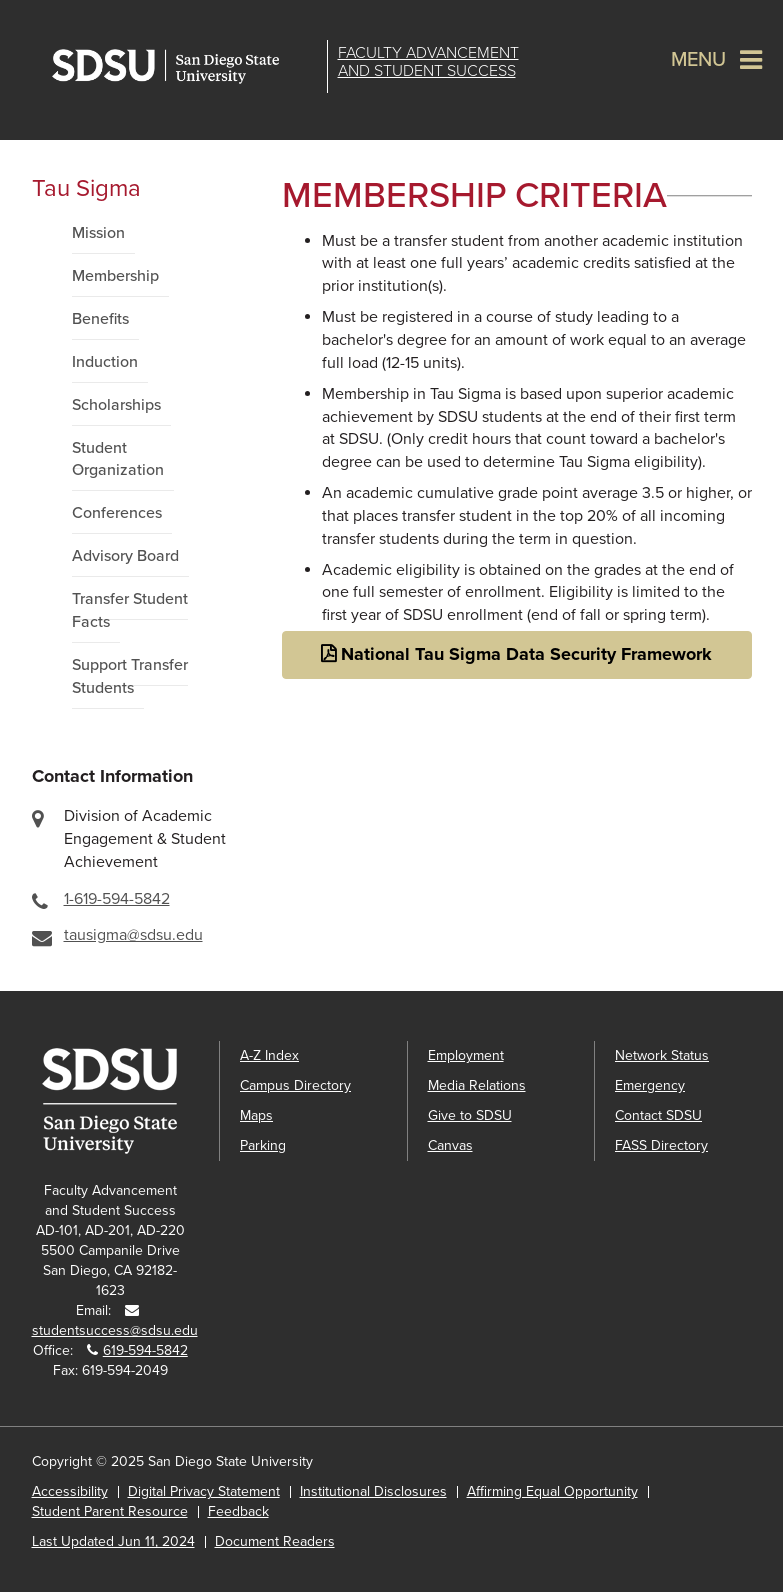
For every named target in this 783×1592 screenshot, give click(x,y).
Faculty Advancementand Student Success (428, 62)
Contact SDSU (658, 1115)
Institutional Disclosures (373, 1491)
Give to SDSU (470, 1115)
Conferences (117, 513)
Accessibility (70, 1491)
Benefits (100, 319)
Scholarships (116, 405)
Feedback (238, 1511)
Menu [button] (698, 60)
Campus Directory (295, 1085)
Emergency (650, 1085)
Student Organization (118, 459)
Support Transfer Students (130, 676)
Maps (256, 1115)
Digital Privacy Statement (204, 1491)
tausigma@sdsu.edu (133, 935)
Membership (115, 276)
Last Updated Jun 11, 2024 (113, 1541)
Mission (98, 233)
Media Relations (477, 1085)
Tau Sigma (86, 188)
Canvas (450, 1145)
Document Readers (275, 1541)
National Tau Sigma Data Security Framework (526, 654)
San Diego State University (184, 66)
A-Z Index (269, 1055)
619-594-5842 (145, 1350)
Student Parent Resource (110, 1511)
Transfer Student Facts (130, 610)
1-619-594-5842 (117, 899)
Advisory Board (125, 556)
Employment (466, 1055)
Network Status (662, 1055)
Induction (105, 362)
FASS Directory (661, 1145)
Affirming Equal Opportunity (552, 1491)
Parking (263, 1145)
